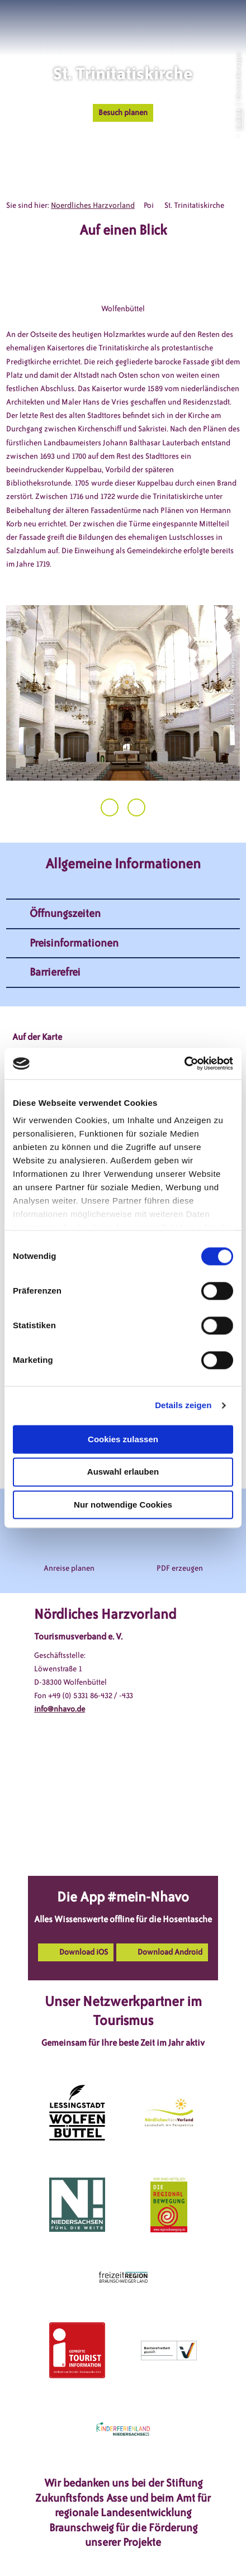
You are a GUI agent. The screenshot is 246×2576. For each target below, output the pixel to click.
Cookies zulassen (123, 1439)
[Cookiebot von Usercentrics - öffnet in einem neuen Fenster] (184, 1063)
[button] (187, 22)
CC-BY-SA (238, 119)
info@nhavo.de (59, 1709)
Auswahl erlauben (123, 1472)
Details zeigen (183, 1405)
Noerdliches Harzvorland (93, 205)
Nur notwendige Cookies (123, 1504)
